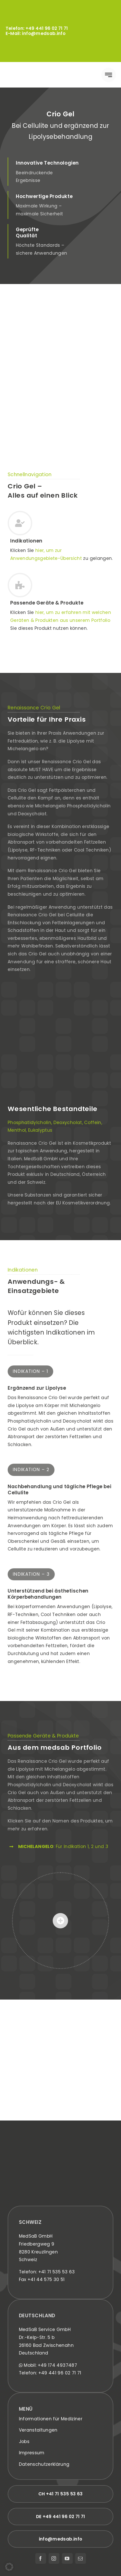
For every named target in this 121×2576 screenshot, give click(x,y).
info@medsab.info (43, 33)
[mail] (80, 2558)
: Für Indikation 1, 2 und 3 (63, 1846)
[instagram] (54, 2558)
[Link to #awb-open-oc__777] (108, 75)
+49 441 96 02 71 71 (47, 28)
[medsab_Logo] (31, 69)
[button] (9, 2567)
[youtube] (67, 2558)
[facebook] (40, 2558)
